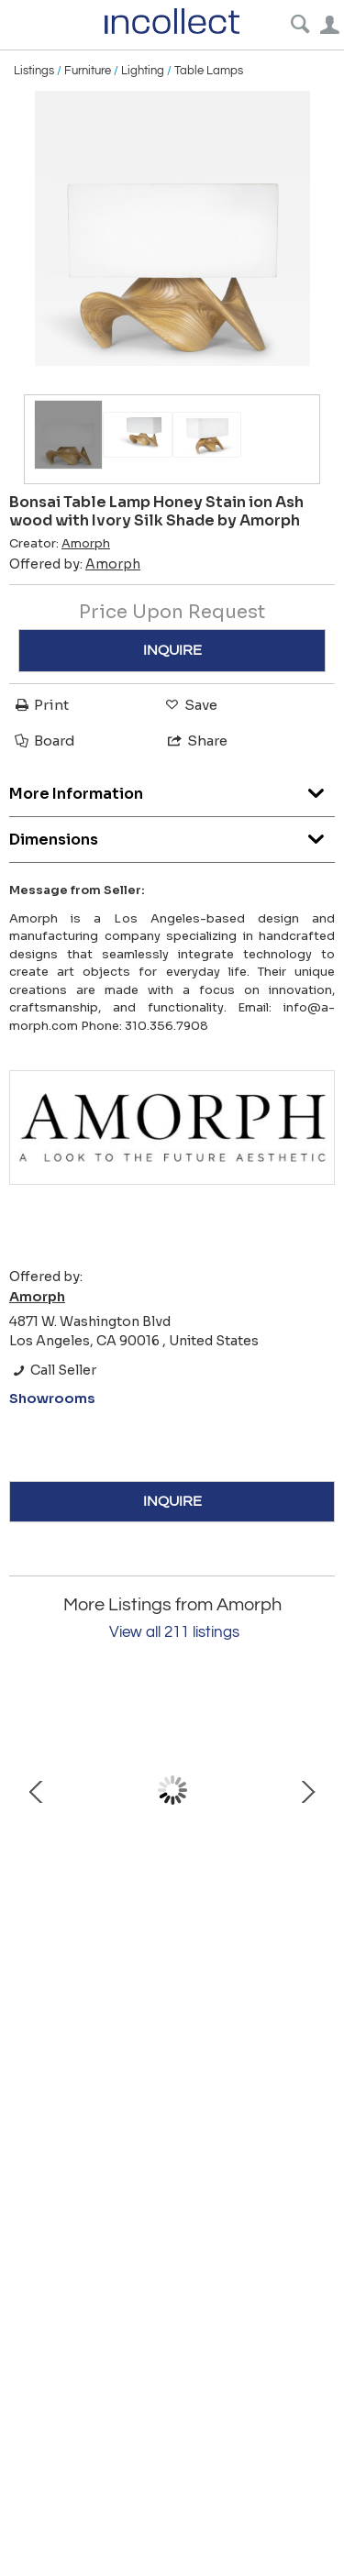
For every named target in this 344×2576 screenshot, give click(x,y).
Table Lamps (208, 70)
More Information (172, 789)
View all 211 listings (174, 1632)
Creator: (59, 543)
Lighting (142, 70)
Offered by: (74, 564)
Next (307, 1790)
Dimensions (172, 835)
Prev (37, 1790)
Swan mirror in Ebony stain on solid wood (172, 1891)
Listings (34, 70)
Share (196, 740)
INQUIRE (172, 650)
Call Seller (52, 1370)
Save (189, 704)
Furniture (87, 70)
